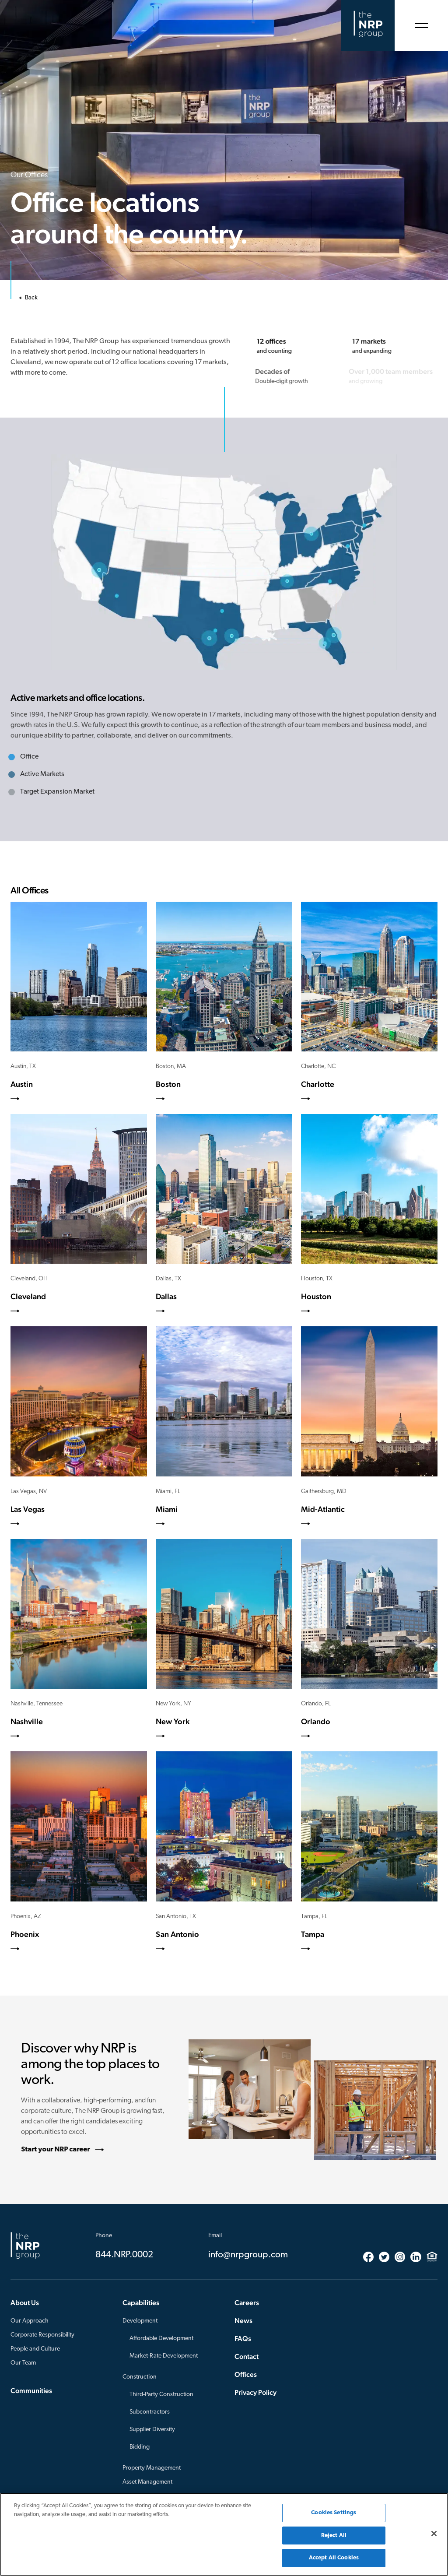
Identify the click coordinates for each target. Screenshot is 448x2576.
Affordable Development (161, 2338)
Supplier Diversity (152, 2429)
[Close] (434, 2533)
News (243, 2320)
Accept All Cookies (334, 2558)
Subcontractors (150, 2412)
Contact (246, 2356)
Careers (246, 2302)
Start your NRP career (60, 2149)
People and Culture (35, 2349)
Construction (139, 2377)
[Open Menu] (421, 25)
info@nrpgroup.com (248, 2255)
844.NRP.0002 (124, 2255)
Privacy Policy (255, 2392)
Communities (31, 2390)
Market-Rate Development (164, 2356)
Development (140, 2321)
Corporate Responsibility (42, 2335)
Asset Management (147, 2482)
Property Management (151, 2468)
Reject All (333, 2535)
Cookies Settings (333, 2513)
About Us (24, 2302)
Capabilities (140, 2302)
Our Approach (29, 2321)
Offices (245, 2374)
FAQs (242, 2338)
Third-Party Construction (161, 2394)
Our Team (23, 2363)
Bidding (140, 2447)
